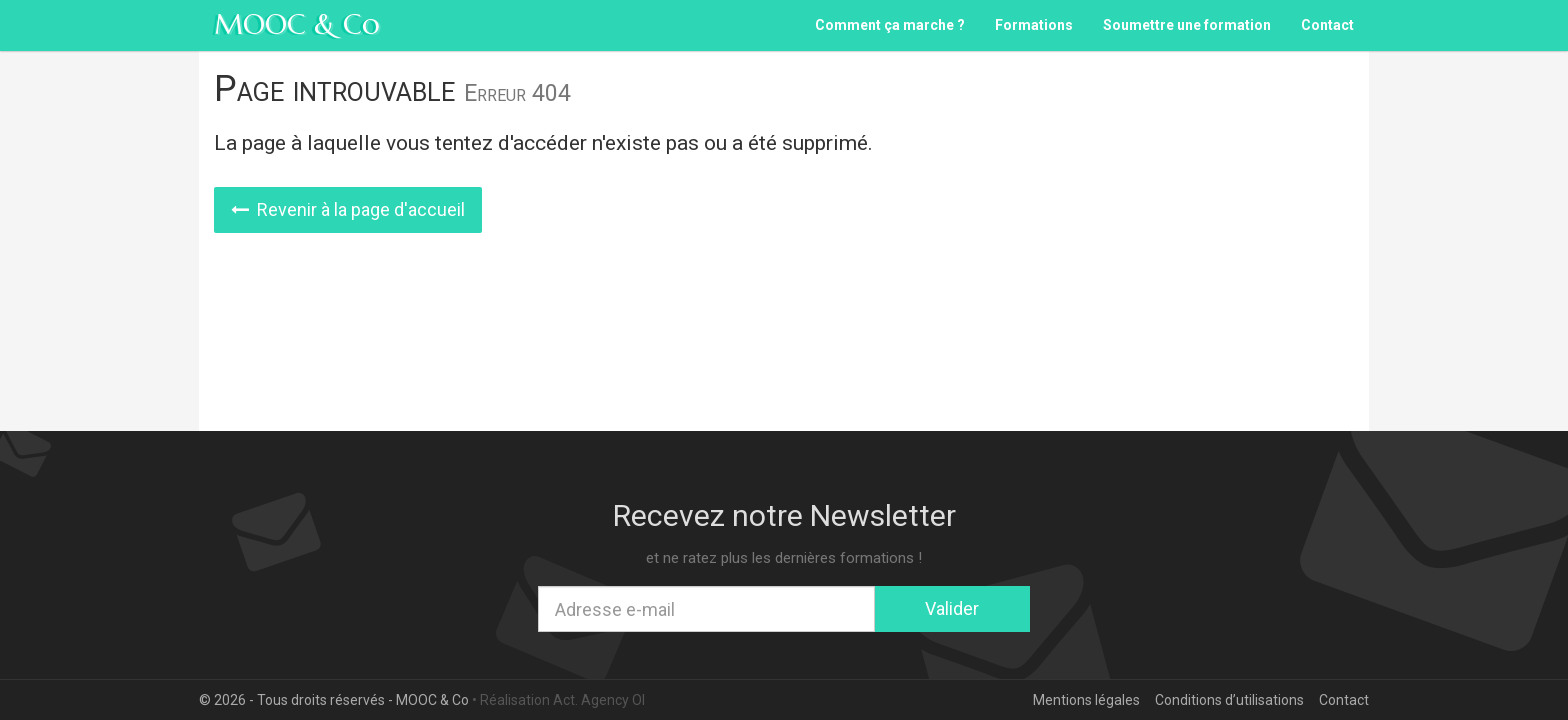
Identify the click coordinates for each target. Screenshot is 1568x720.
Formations (1034, 25)
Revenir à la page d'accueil (348, 209)
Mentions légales (1086, 700)
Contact (1327, 25)
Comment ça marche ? (890, 25)
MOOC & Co (297, 24)
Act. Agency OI (599, 700)
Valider (952, 608)
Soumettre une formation (1187, 25)
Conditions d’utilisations (1229, 700)
